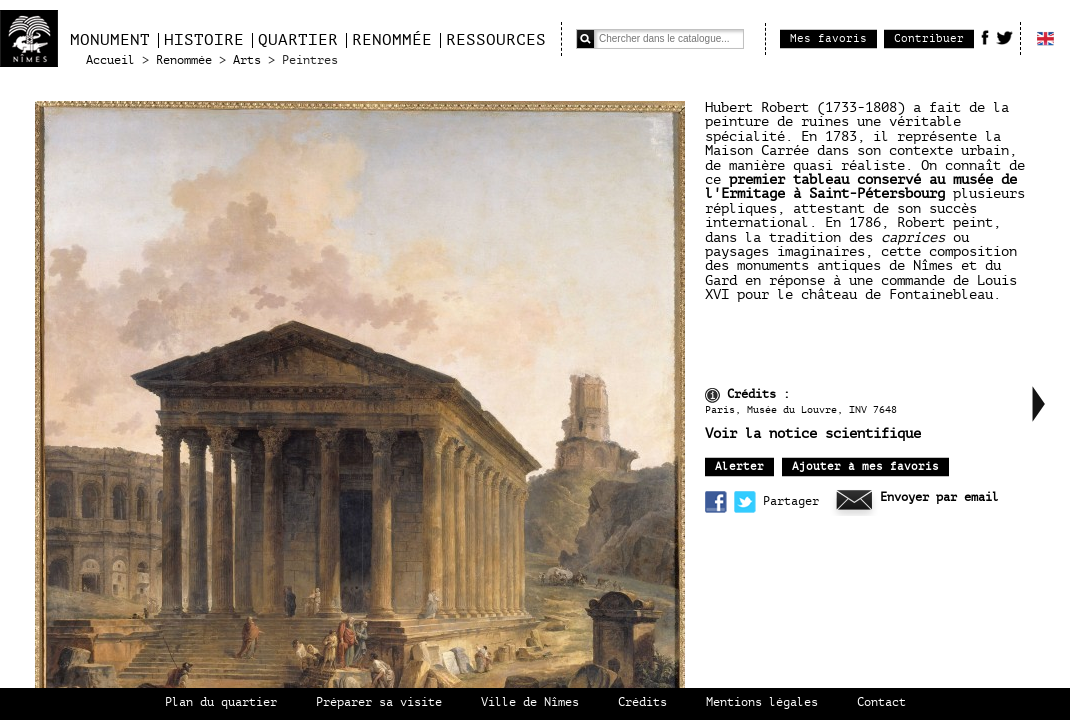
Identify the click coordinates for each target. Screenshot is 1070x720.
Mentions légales (762, 702)
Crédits (642, 702)
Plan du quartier (221, 702)
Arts (247, 60)
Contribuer (929, 38)
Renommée (392, 40)
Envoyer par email (939, 497)
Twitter (1004, 37)
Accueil (110, 60)
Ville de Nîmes (530, 702)
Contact (881, 702)
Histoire (204, 40)
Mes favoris (828, 38)
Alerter (739, 466)
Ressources (496, 40)
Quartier (298, 40)
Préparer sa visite (379, 702)
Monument (110, 40)
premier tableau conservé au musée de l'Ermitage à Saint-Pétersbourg (861, 186)
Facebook (985, 37)
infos (712, 395)
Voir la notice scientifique (813, 434)
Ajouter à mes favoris (865, 466)
